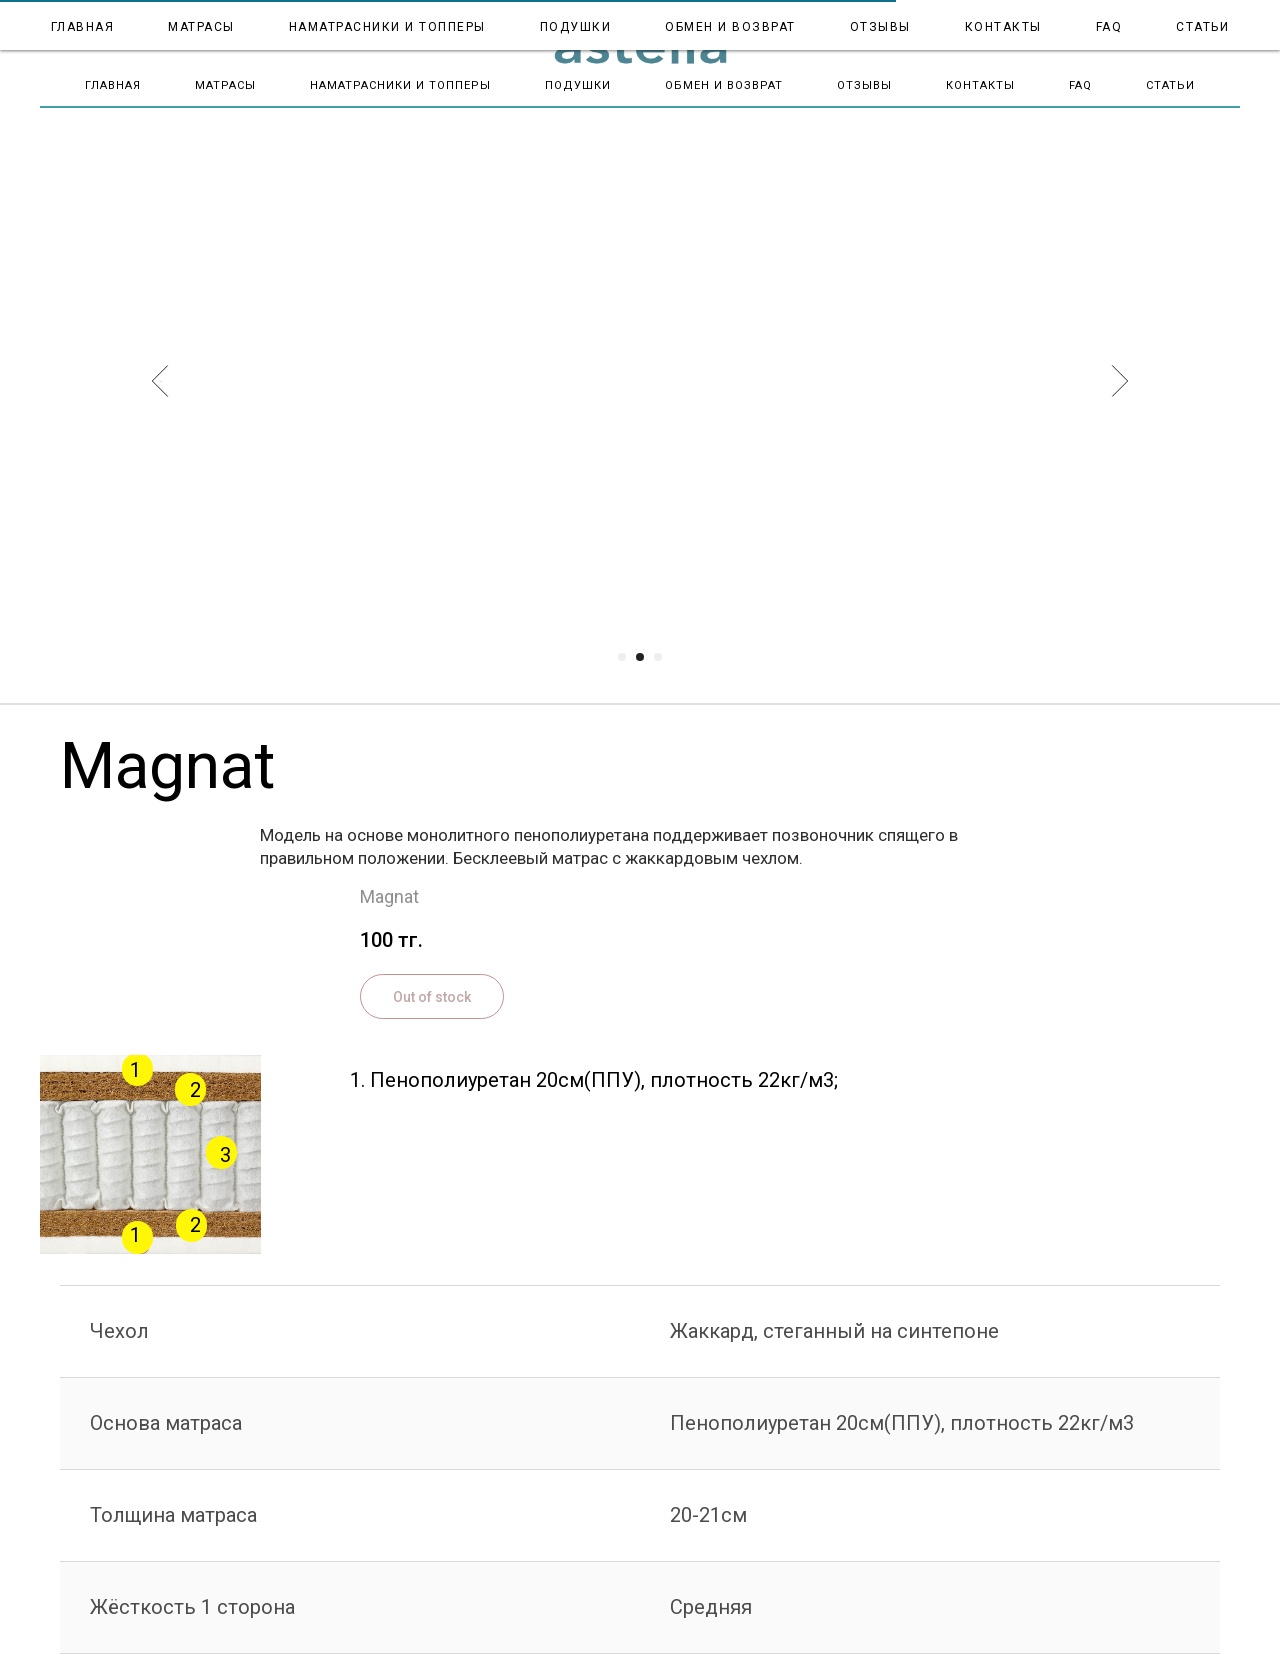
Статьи (1170, 85)
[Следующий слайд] (1120, 381)
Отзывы (864, 85)
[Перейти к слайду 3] (658, 657)
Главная (113, 85)
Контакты (980, 85)
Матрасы (225, 85)
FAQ (1080, 85)
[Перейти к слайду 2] (640, 657)
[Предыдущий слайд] (160, 381)
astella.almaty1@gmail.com (1160, 37)
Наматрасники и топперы (400, 85)
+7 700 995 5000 (1193, 22)
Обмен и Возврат (724, 85)
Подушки (578, 85)
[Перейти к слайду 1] (622, 657)
